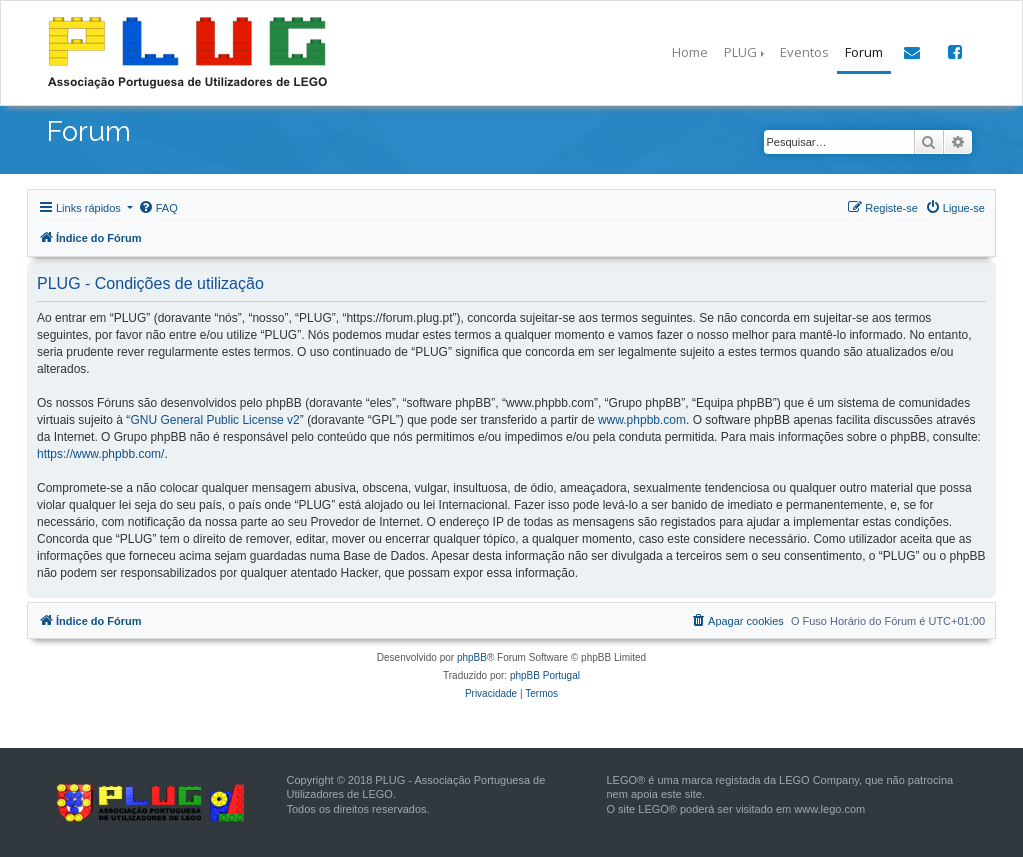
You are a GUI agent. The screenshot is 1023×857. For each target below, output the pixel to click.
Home (690, 52)
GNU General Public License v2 (214, 420)
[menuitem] (158, 208)
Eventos (804, 52)
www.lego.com (829, 809)
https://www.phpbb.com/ (100, 454)
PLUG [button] (740, 52)
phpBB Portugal (545, 675)
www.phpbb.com (642, 420)
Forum (864, 52)
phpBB (472, 657)
